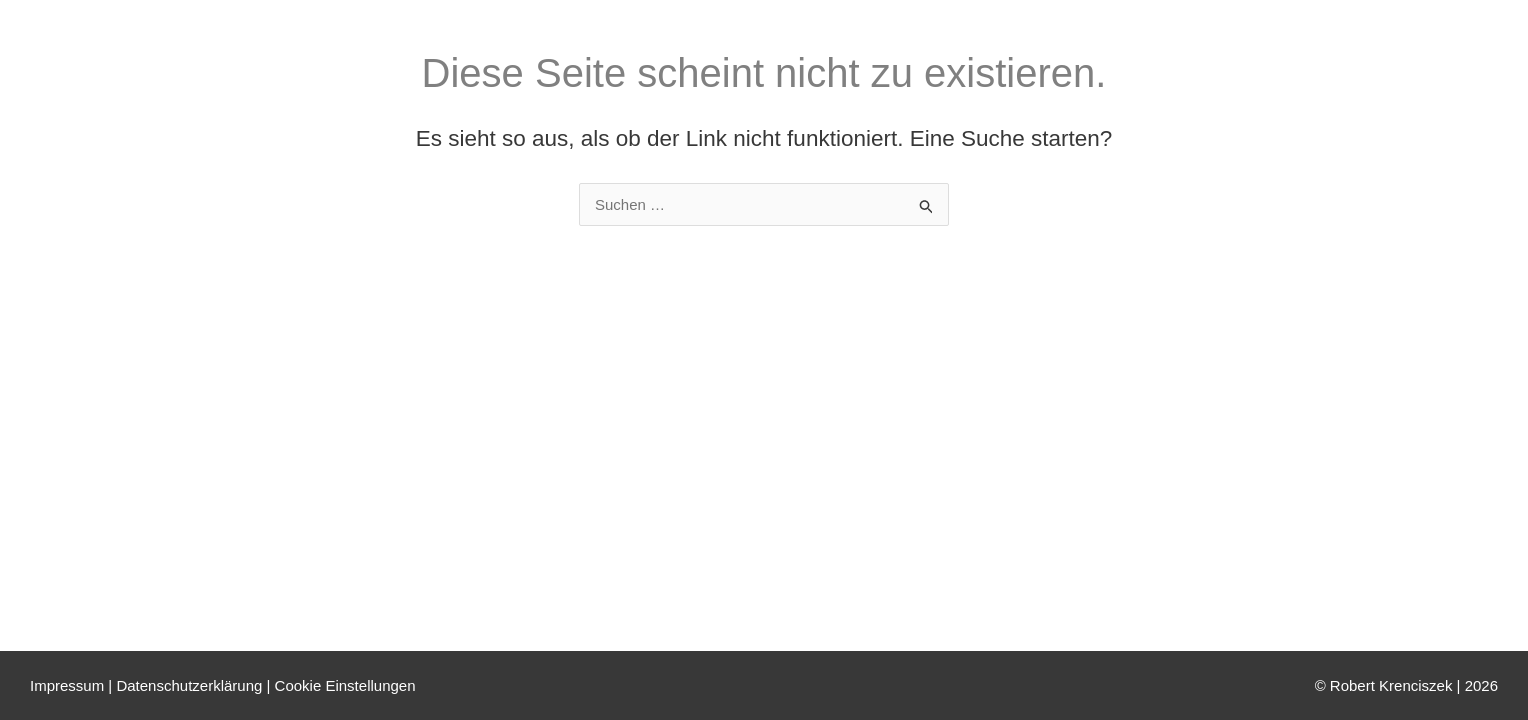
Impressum (67, 685)
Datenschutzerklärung (189, 685)
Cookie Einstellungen (345, 685)
